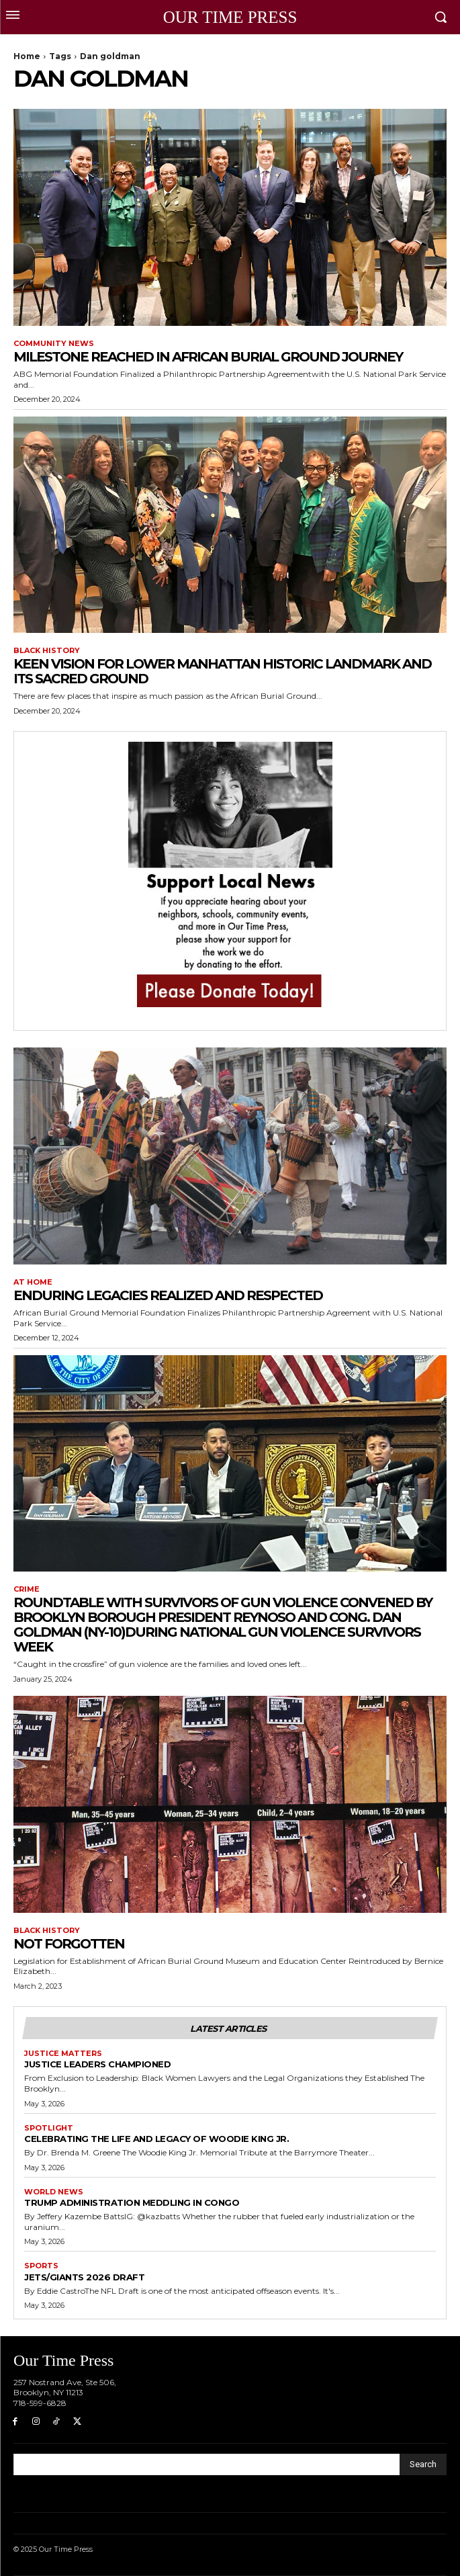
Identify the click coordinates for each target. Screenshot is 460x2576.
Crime (26, 1589)
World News (53, 2192)
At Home (32, 1282)
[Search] (423, 2464)
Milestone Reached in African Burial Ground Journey (207, 357)
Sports (41, 2266)
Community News (53, 343)
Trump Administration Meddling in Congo (131, 2202)
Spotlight (48, 2128)
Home (26, 56)
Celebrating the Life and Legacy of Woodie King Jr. (156, 2138)
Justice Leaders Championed (97, 2064)
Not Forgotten (68, 1944)
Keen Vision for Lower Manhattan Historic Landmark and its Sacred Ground (222, 671)
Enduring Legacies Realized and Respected (167, 1295)
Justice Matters (63, 2053)
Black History (46, 650)
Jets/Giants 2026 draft (84, 2277)
